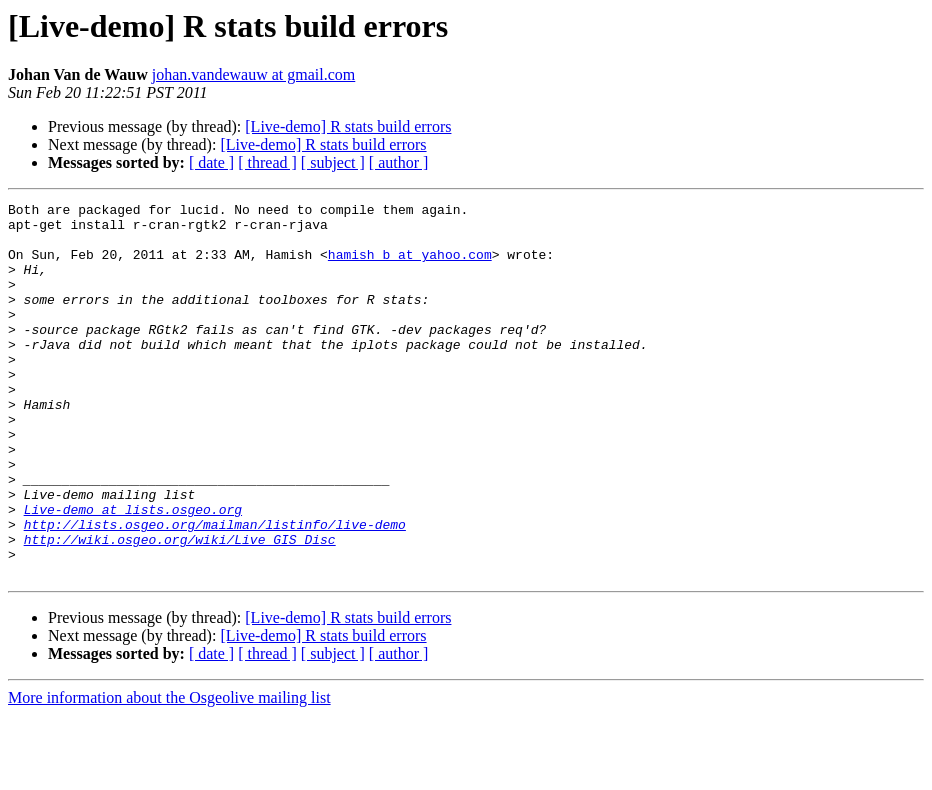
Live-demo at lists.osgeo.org (133, 572)
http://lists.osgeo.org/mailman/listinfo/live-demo (215, 590)
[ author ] (399, 162)
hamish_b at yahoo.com (410, 266)
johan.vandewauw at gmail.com (254, 74)
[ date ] (211, 162)
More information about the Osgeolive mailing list (169, 772)
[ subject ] (333, 162)
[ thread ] (267, 162)
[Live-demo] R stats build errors (348, 126)
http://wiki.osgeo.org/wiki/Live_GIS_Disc (180, 608)
